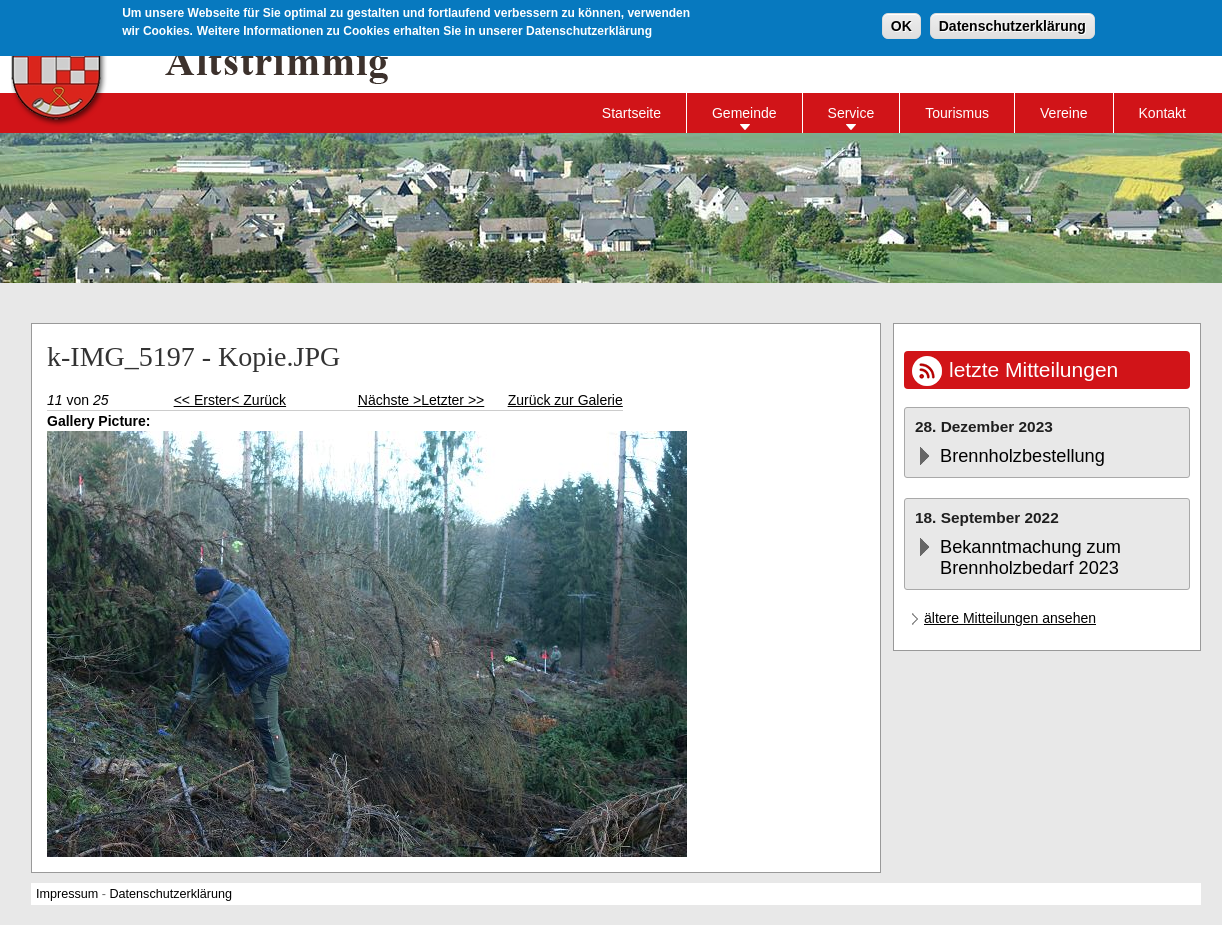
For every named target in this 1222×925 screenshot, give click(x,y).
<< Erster (203, 400)
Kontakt (1162, 113)
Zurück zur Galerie (565, 400)
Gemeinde (744, 113)
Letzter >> (452, 400)
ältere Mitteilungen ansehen (1010, 618)
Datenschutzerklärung (1012, 25)
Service (851, 113)
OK (901, 25)
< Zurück (258, 400)
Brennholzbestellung (1022, 456)
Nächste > (389, 400)
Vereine (1063, 113)
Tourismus (957, 113)
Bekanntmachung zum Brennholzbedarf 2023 (1030, 557)
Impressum (67, 894)
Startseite (631, 113)
